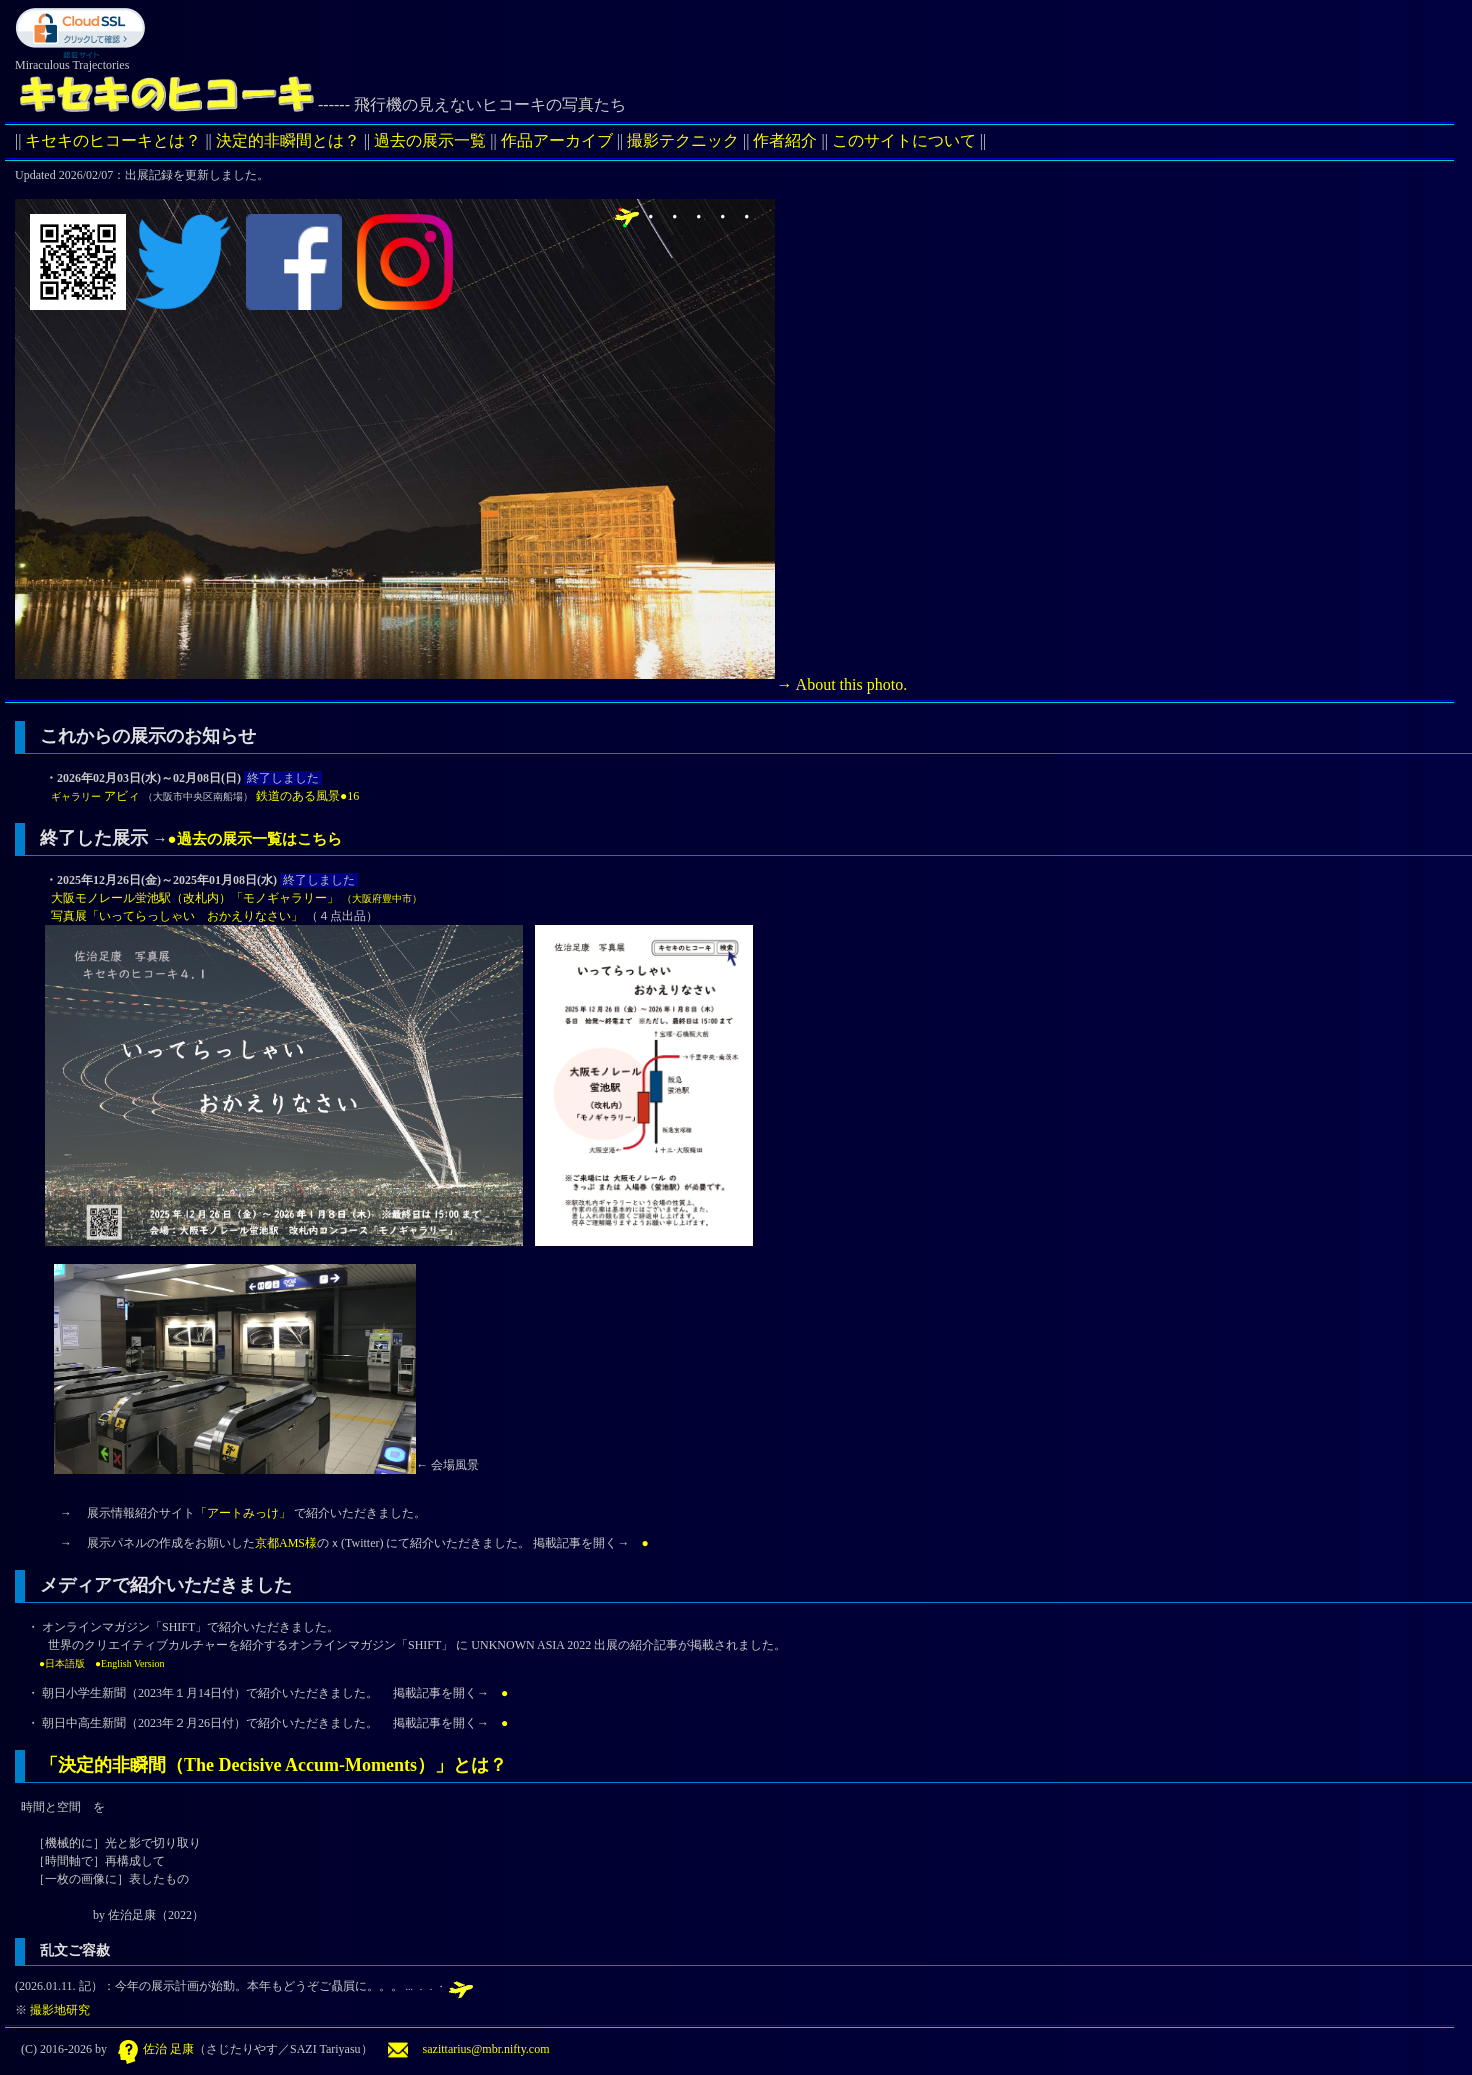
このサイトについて (904, 140)
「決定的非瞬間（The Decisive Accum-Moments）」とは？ (273, 1765)
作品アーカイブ (557, 140)
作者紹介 (785, 140)
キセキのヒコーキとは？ (113, 140)
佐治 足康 (153, 2049)
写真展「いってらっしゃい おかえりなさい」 (175, 916)
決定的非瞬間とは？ (288, 140)
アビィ (92, 796)
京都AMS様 (286, 1543)
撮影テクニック (683, 140)
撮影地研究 (58, 2010)
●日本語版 (62, 1663)
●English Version (129, 1663)
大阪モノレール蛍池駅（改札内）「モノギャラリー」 (233, 898)
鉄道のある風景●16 (307, 796)
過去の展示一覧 (430, 140)
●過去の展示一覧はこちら (255, 839)
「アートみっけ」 (243, 1513)
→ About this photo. (476, 684)
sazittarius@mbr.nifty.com (469, 2049)
